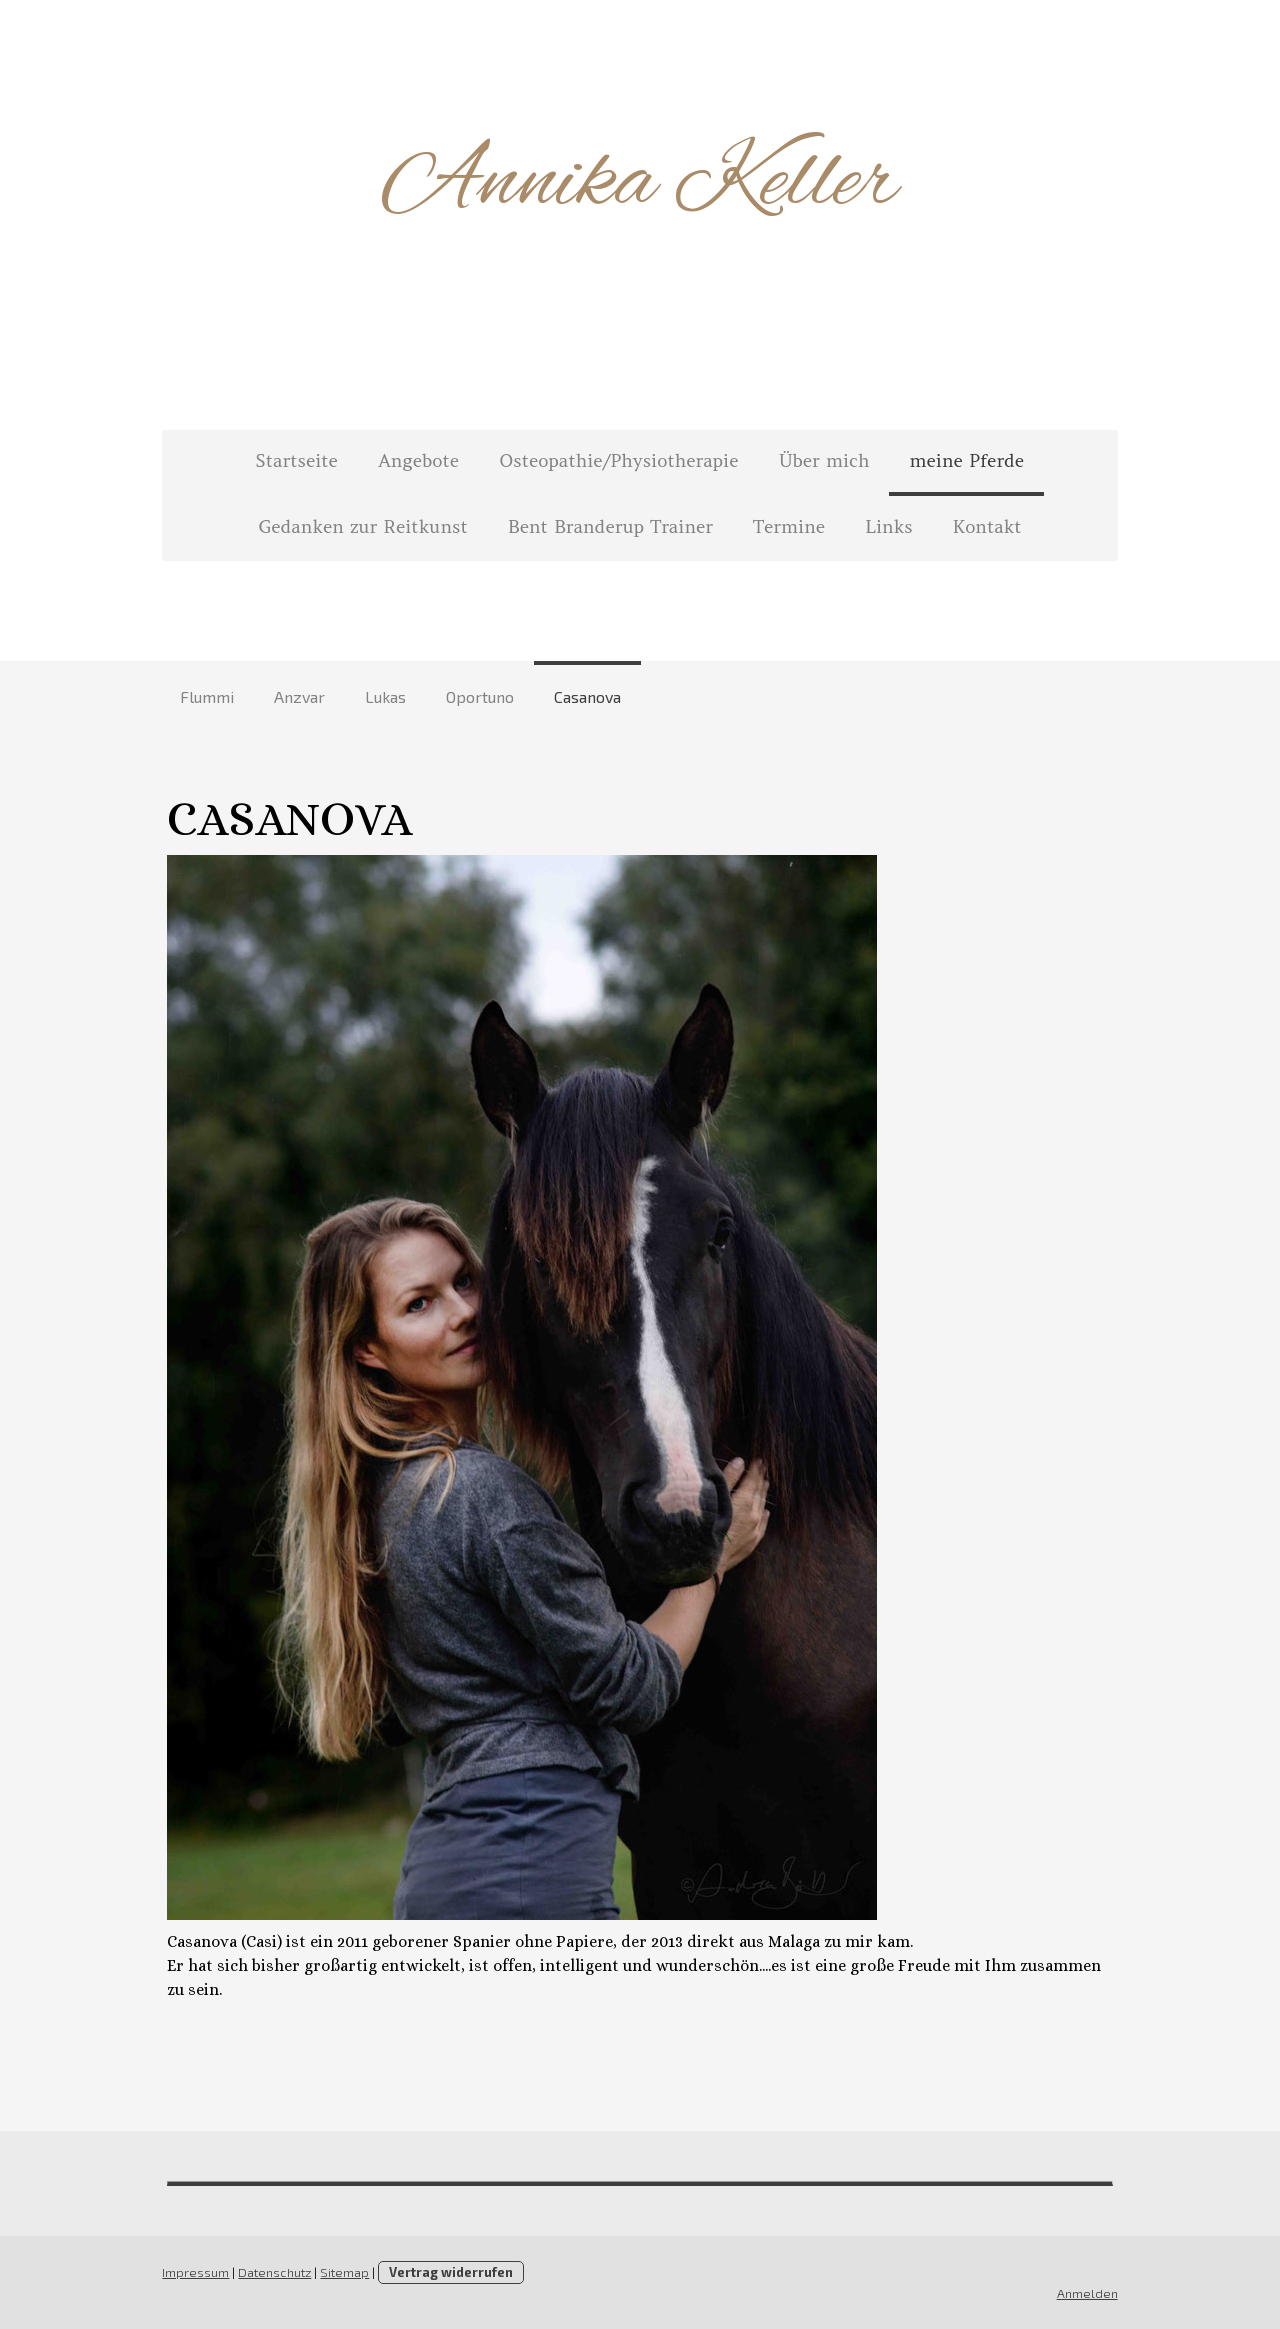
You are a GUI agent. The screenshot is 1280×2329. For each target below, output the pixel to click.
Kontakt (987, 526)
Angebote (418, 460)
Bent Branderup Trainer (610, 526)
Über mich (824, 460)
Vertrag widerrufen (449, 2272)
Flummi (207, 696)
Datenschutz (272, 2272)
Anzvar (299, 696)
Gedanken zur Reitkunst (362, 526)
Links (889, 526)
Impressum (193, 2272)
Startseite (297, 460)
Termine (789, 526)
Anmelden (1089, 2293)
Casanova (587, 696)
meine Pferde (966, 460)
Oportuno (480, 696)
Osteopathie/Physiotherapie (618, 460)
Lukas (385, 696)
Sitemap (342, 2272)
